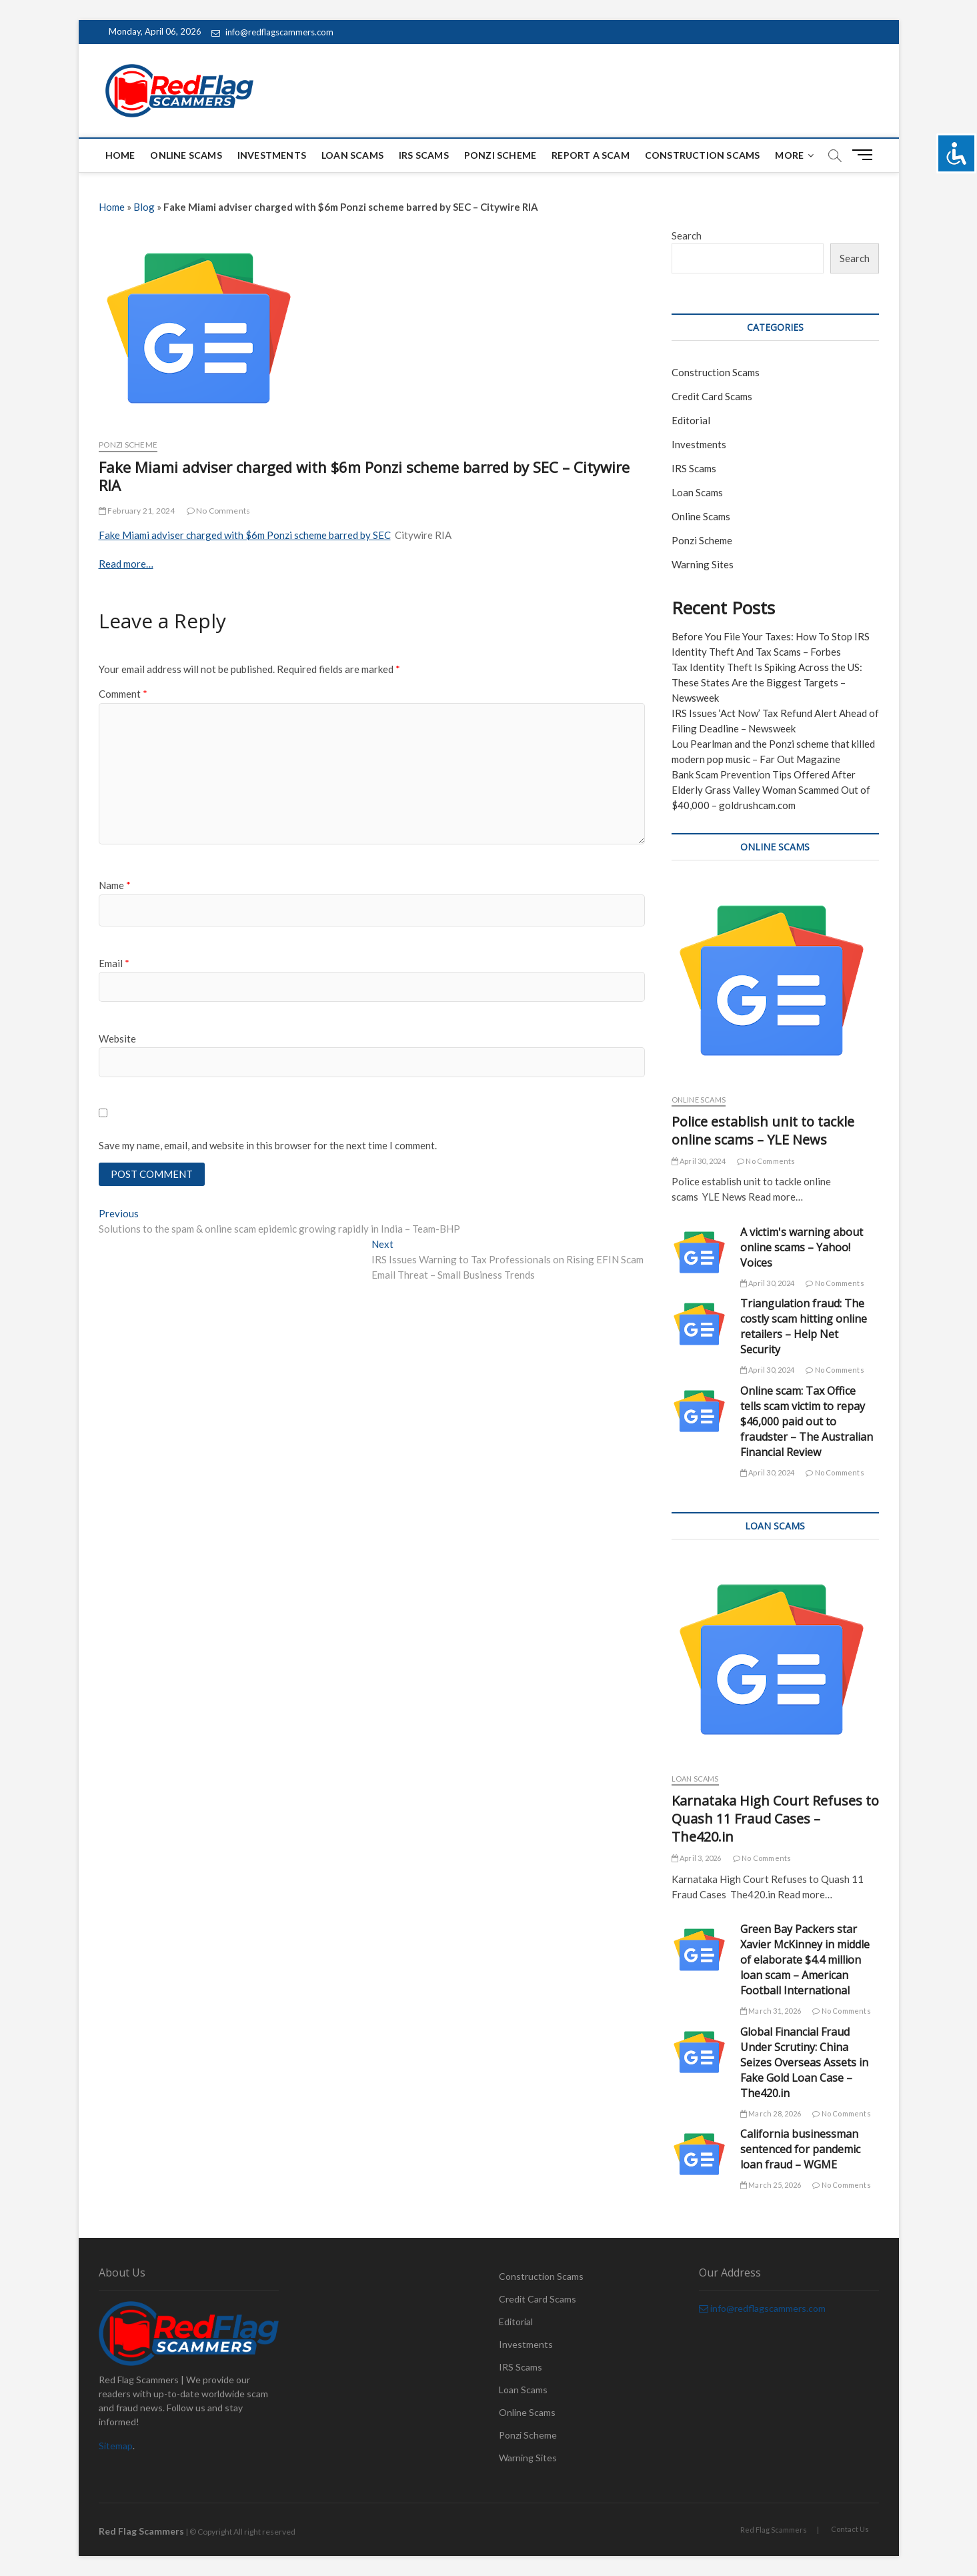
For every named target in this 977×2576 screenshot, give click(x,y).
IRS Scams (424, 155)
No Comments (219, 511)
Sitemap (116, 2445)
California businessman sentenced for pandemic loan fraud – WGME (800, 2149)
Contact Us (850, 2529)
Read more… (126, 564)
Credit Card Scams (712, 396)
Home (120, 155)
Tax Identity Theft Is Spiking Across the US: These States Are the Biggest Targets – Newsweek (767, 682)
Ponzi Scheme (500, 155)
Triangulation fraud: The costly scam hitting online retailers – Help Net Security (803, 1326)
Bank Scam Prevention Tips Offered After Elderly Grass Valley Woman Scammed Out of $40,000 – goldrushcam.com (771, 789)
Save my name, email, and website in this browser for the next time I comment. (268, 1145)
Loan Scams (352, 155)
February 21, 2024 (137, 511)
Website (117, 1039)
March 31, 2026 (770, 2010)
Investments (271, 155)
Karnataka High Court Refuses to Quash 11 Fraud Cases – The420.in (775, 1819)
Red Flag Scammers (773, 2529)
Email (114, 963)
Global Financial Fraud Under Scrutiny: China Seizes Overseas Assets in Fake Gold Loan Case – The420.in (804, 2062)
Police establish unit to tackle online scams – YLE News (763, 1131)
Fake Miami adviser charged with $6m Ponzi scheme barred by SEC (245, 535)
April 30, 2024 (699, 1161)
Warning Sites (703, 564)
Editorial (691, 420)
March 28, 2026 (770, 2113)
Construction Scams (702, 155)
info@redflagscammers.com (272, 32)
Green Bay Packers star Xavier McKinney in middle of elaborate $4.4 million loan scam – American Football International (805, 1960)
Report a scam (591, 155)
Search (687, 235)
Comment (123, 694)
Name (115, 885)
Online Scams (185, 155)
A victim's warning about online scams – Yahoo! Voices (801, 1247)
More (789, 155)
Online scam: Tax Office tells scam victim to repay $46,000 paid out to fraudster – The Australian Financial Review (806, 1421)
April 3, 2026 (697, 1858)
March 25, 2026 (770, 2184)
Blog (144, 207)
